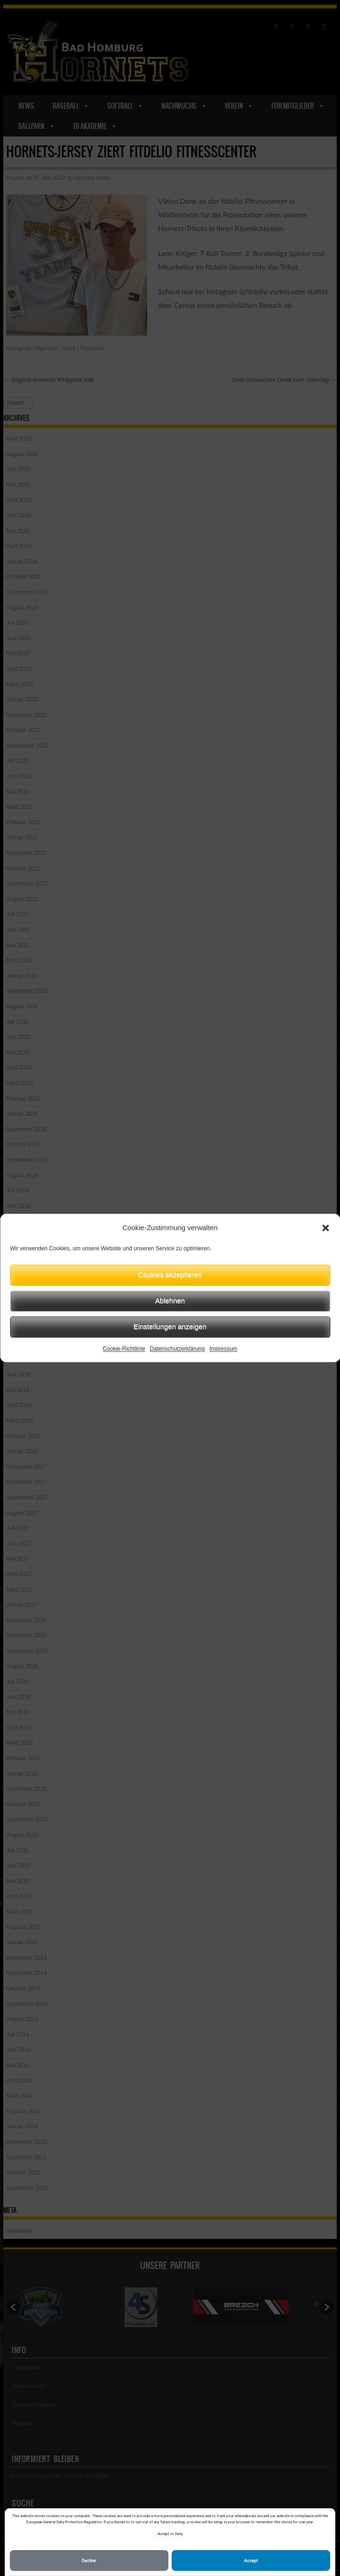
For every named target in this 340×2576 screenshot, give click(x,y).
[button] (325, 1228)
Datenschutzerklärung (177, 1348)
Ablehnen (170, 1300)
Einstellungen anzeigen (170, 1326)
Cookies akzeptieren (170, 1275)
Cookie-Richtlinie (124, 1348)
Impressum (223, 1348)
